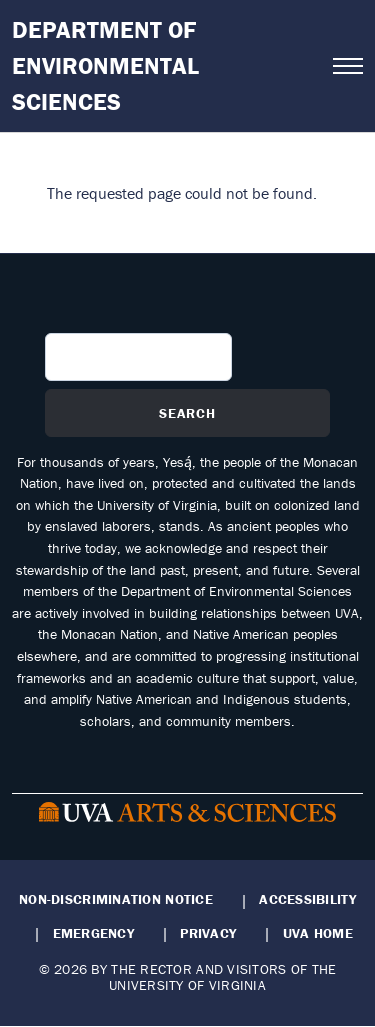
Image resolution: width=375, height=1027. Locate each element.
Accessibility (307, 899)
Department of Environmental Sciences (105, 65)
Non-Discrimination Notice (116, 899)
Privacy (208, 933)
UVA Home (318, 933)
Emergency (93, 933)
